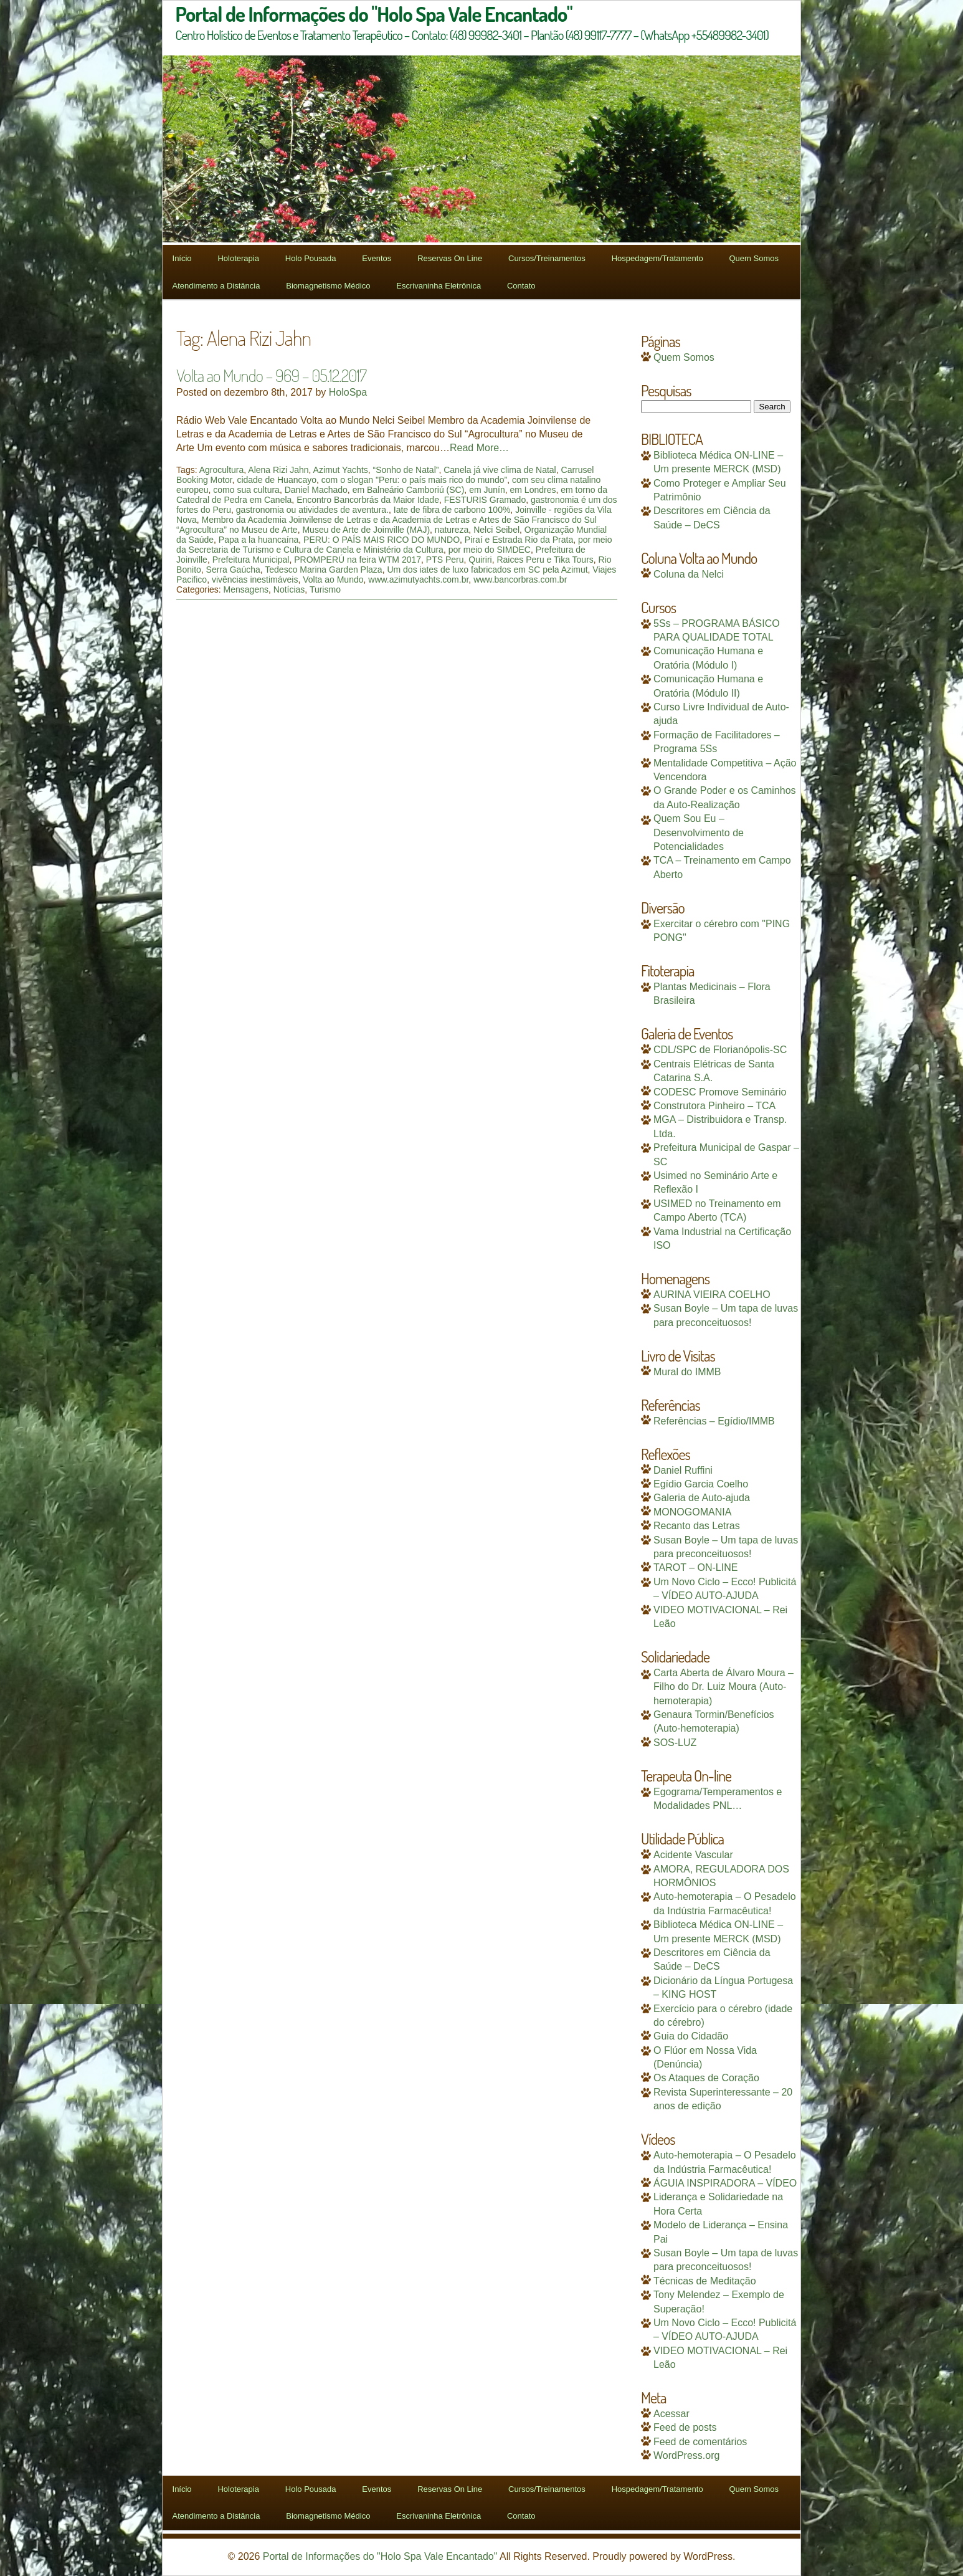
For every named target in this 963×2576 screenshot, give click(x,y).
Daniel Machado (316, 490)
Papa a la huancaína (258, 540)
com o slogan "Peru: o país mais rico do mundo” (414, 480)
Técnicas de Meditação (704, 2281)
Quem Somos (753, 258)
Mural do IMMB (687, 1372)
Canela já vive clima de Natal (500, 470)
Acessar (671, 2413)
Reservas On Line (449, 258)
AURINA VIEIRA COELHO (712, 1294)
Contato (521, 285)
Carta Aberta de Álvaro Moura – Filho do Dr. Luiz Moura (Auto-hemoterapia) (723, 1686)
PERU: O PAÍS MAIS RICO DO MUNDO (381, 540)
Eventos (376, 258)
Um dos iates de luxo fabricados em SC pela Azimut (487, 570)
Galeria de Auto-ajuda (701, 1497)
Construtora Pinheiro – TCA (714, 1105)
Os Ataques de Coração (706, 2078)
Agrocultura (221, 470)
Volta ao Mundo (333, 579)
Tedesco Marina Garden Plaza (323, 570)
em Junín (487, 490)
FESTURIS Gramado (485, 500)
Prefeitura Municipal (251, 560)
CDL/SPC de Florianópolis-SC (720, 1049)
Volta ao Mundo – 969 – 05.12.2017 (271, 375)
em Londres (533, 490)
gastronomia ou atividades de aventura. (312, 510)
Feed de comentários (700, 2441)
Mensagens (246, 589)
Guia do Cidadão (690, 2036)
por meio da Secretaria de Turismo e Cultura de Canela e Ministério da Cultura (394, 545)
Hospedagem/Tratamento (657, 258)
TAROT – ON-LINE (695, 1567)
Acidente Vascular (693, 1854)
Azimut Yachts (340, 470)
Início (182, 258)
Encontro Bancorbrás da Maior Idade (367, 500)
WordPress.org (686, 2455)
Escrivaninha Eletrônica (438, 285)
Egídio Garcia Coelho (700, 1484)
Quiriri (479, 560)
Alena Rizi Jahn (278, 470)
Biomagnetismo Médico (328, 285)
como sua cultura (246, 490)
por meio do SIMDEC (489, 550)
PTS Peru (445, 560)
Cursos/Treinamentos (547, 258)
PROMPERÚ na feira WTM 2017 (357, 560)
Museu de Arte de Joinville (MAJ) (366, 530)
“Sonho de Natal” (406, 470)
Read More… (479, 447)
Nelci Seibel (496, 530)
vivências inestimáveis (255, 579)
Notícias (289, 589)
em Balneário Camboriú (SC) (409, 490)
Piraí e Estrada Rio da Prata (519, 540)
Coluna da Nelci (688, 574)
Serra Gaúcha (233, 570)
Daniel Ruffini (683, 1470)
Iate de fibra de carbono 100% (452, 510)
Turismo (325, 589)
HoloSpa (348, 392)
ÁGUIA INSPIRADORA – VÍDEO (725, 2183)
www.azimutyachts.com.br (418, 579)
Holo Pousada (310, 258)
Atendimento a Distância (216, 285)
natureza (451, 530)
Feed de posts (684, 2427)
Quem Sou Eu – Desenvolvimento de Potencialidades (698, 832)
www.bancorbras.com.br (520, 579)
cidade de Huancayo (276, 480)
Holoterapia (238, 258)
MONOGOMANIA (692, 1512)
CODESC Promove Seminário (719, 1092)
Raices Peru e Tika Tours (544, 560)
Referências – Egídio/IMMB (714, 1421)
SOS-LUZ (674, 1742)
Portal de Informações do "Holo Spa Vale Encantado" (380, 2556)
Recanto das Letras (696, 1525)
